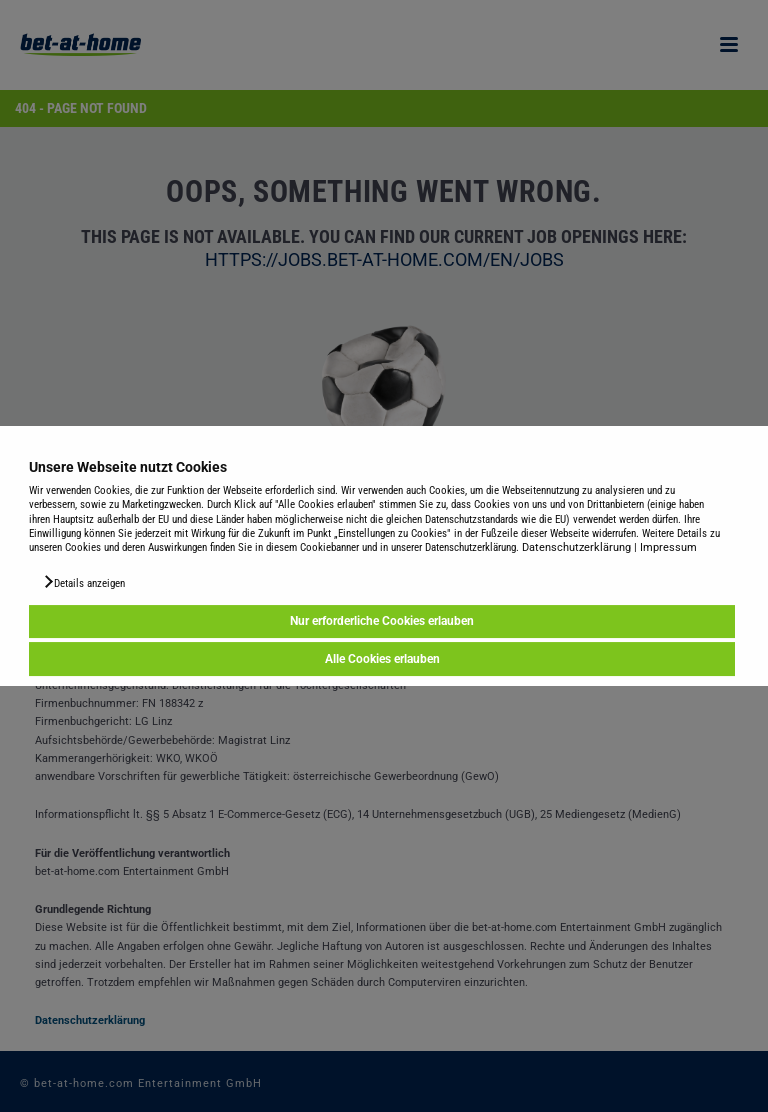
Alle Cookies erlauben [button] (382, 659)
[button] (83, 582)
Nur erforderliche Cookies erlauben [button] (382, 622)
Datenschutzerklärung (576, 547)
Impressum (668, 547)
